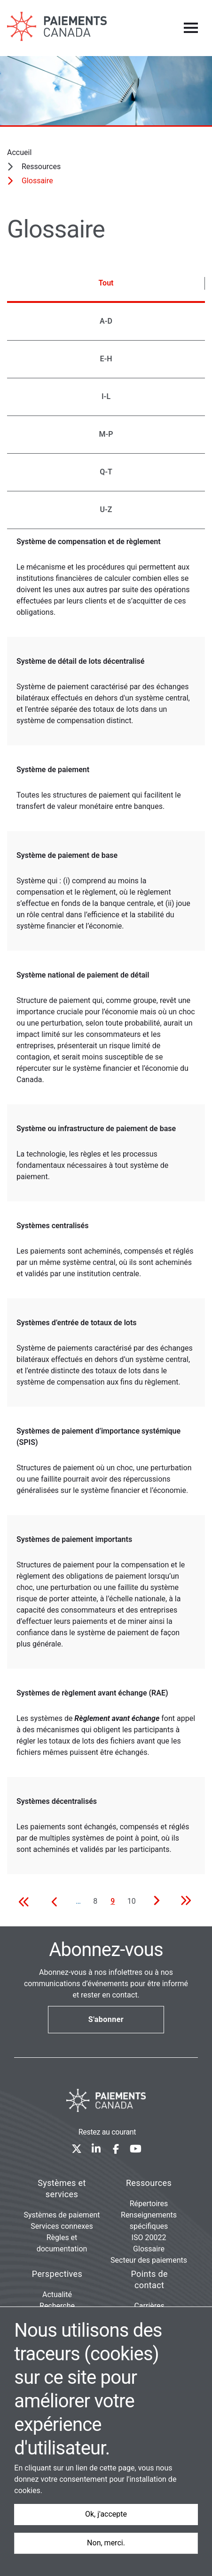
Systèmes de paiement (62, 2214)
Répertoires (149, 2203)
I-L (106, 396)
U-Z (106, 509)
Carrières (149, 2305)
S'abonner (106, 2019)
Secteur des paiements (148, 2260)
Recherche (57, 2305)
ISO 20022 (149, 2237)
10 (133, 1901)
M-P (106, 434)
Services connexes (62, 2226)
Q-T (106, 471)
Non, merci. (106, 2542)
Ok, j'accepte (106, 2514)
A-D (106, 321)
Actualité (57, 2294)
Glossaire (149, 2248)
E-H (106, 358)
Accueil (19, 152)
